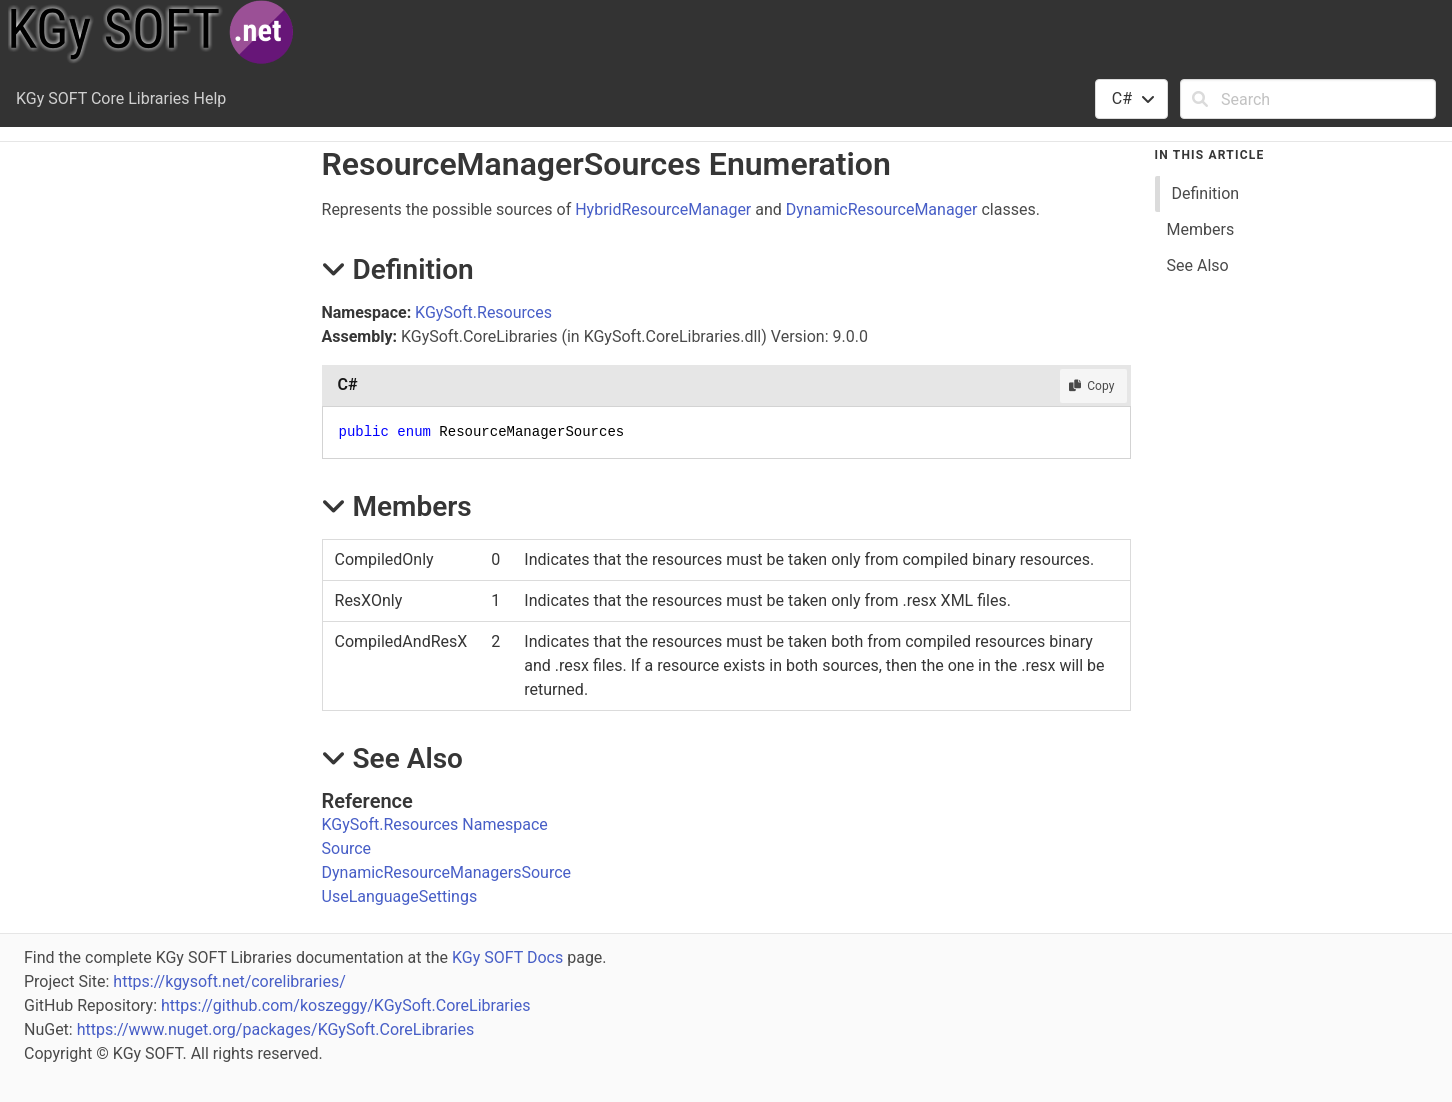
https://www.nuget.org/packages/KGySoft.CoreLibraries (276, 1029)
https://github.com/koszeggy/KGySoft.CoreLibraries (345, 1005)
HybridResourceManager (663, 209)
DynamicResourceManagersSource (447, 872)
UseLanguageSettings (400, 896)
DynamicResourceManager (882, 209)
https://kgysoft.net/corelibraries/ (229, 981)
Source (347, 848)
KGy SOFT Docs (507, 957)
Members (1201, 229)
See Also (1198, 265)
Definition (1206, 193)
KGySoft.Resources (483, 312)
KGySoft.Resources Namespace (435, 824)
